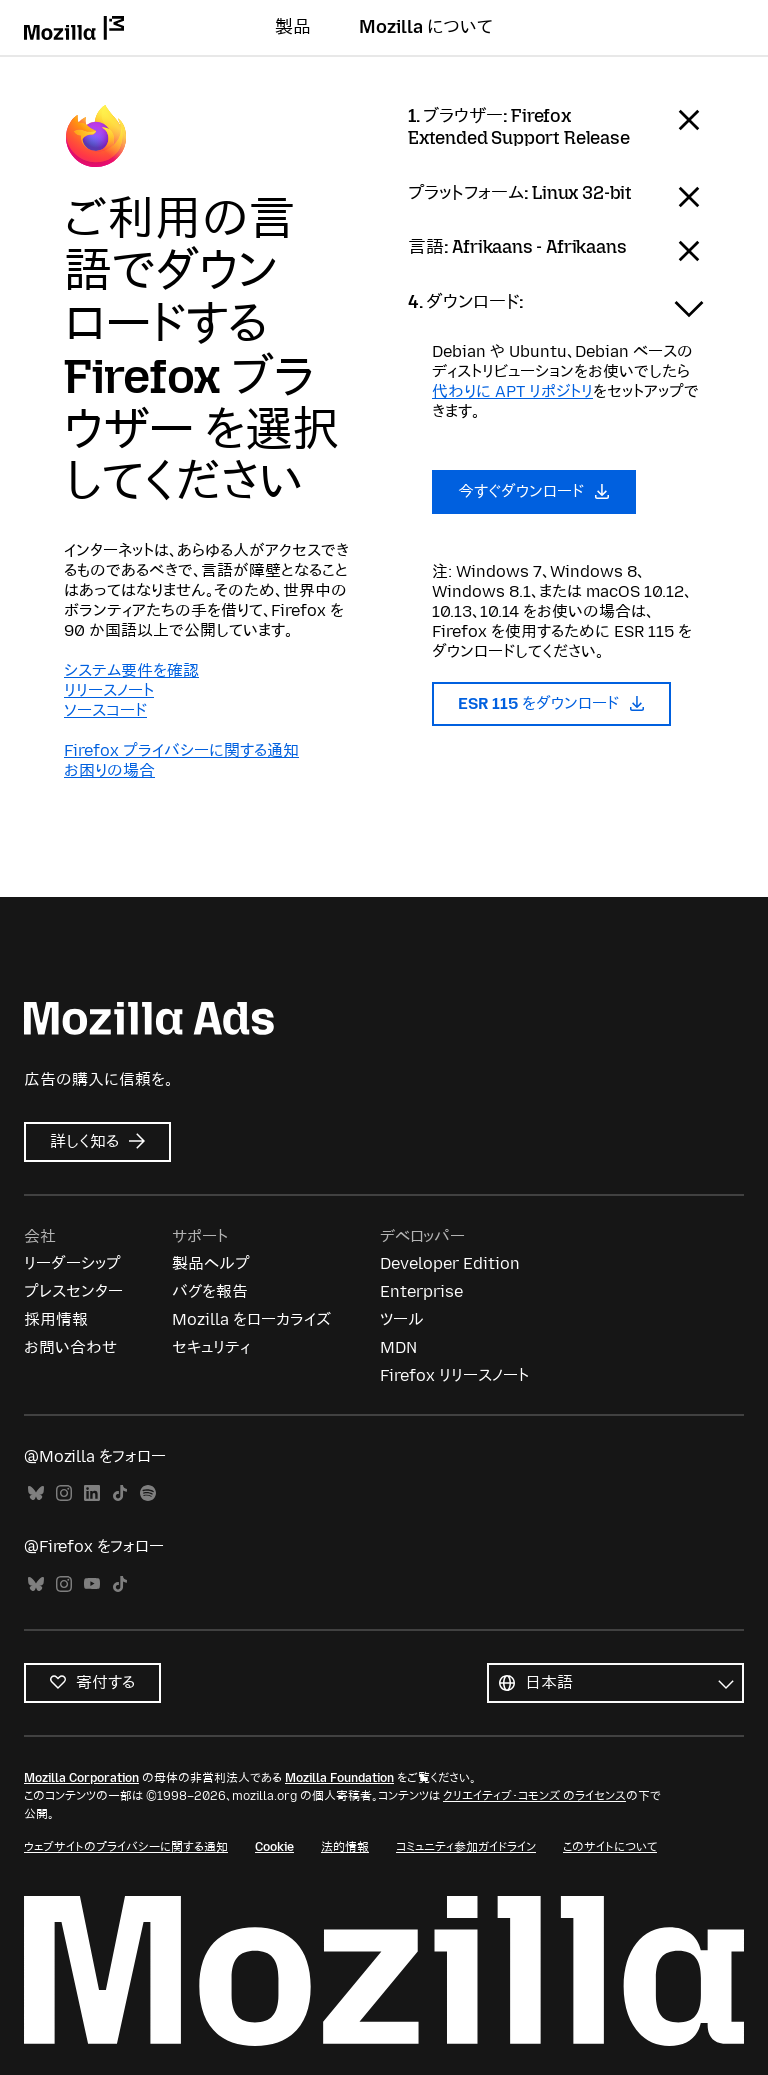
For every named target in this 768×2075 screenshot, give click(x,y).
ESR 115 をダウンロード (551, 703)
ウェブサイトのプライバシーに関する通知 (126, 1847)
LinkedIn (92, 1493)
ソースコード (105, 710)
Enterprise (421, 1291)
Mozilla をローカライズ (251, 1319)
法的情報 (345, 1847)
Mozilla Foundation (339, 1778)
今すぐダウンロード (534, 491)
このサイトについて (610, 1847)
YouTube (92, 1584)
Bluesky (36, 1493)
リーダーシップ (72, 1263)
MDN (398, 1347)
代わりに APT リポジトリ (512, 391)
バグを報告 (210, 1291)
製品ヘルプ (211, 1263)
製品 (293, 27)
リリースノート (109, 690)
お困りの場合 (109, 770)
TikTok (120, 1493)
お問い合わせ (70, 1347)
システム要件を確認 (131, 670)
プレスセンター (73, 1291)
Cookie (274, 1847)
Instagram (64, 1493)
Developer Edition (450, 1263)
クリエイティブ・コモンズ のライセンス (534, 1796)
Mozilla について (426, 27)
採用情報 (56, 1319)
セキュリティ (211, 1347)
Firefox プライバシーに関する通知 (181, 750)
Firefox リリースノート (454, 1375)
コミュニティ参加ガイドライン (466, 1847)
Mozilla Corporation (81, 1778)
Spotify (148, 1493)
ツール (402, 1319)
